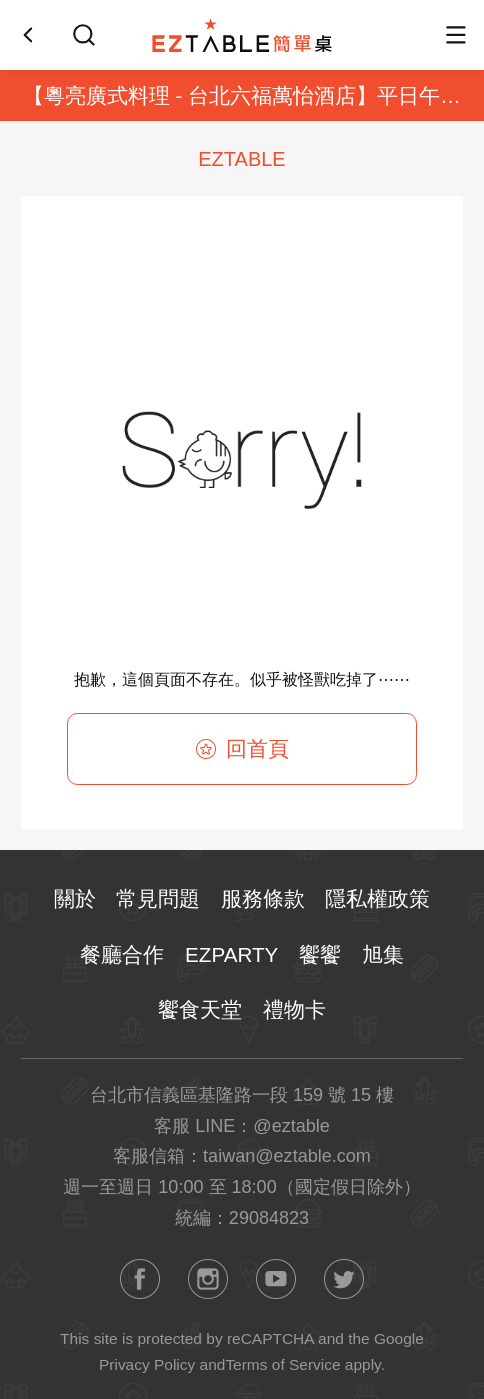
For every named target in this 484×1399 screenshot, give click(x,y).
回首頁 (242, 748)
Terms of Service (282, 1364)
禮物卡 (294, 1009)
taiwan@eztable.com (287, 1156)
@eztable (291, 1126)
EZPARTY (231, 954)
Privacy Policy (147, 1364)
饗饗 (320, 954)
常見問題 (158, 898)
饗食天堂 (200, 1009)
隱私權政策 (377, 898)
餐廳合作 (122, 954)
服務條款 (263, 898)
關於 (75, 898)
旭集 (383, 954)
